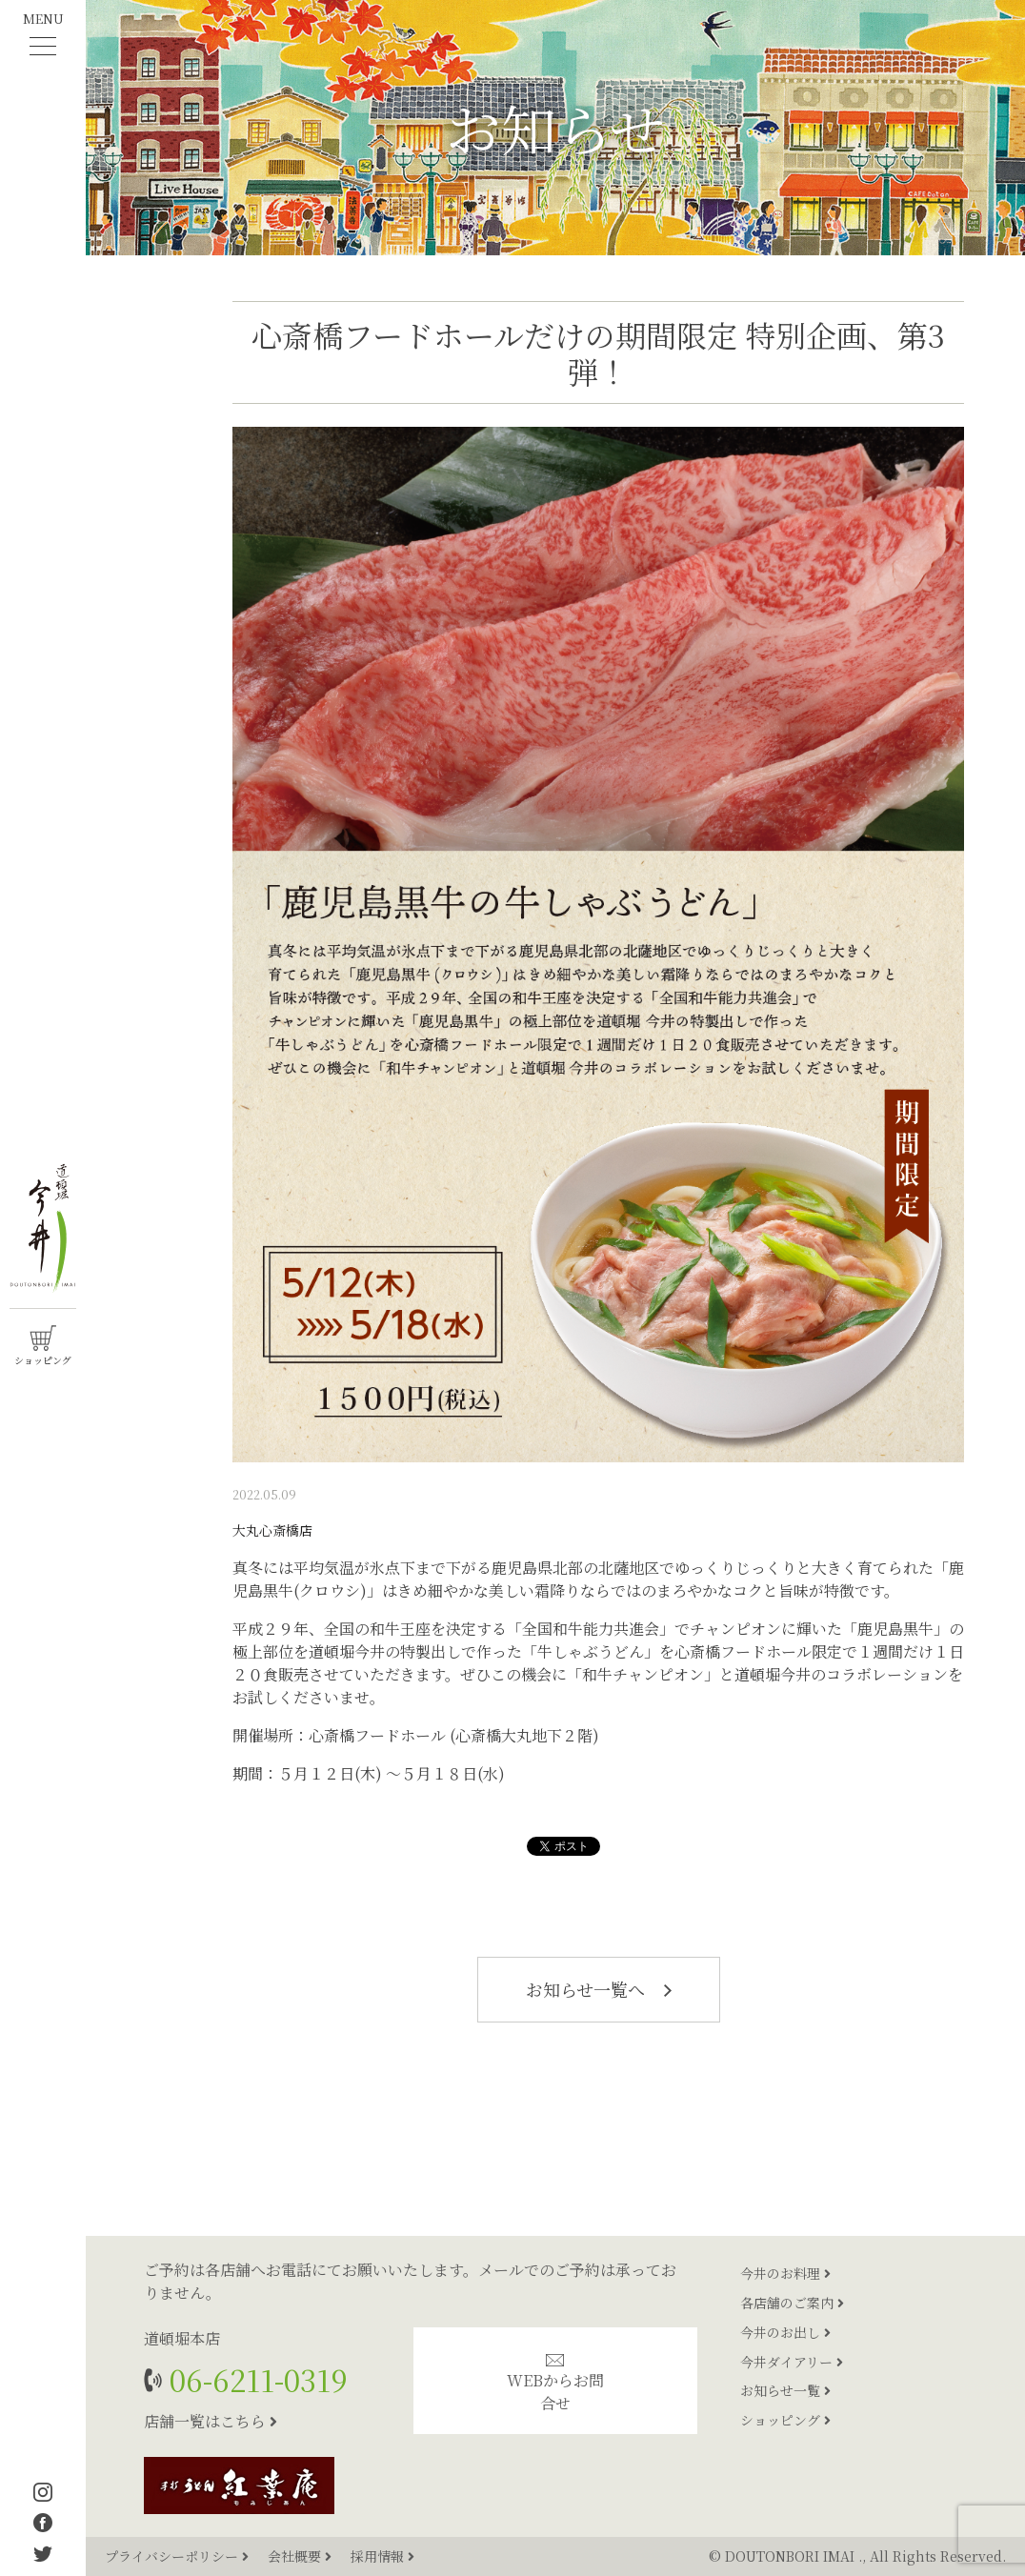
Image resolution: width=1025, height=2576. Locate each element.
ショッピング (785, 2419)
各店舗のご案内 (792, 2302)
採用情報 (382, 2556)
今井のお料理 (785, 2273)
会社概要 (301, 2556)
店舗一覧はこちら (210, 2421)
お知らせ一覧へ (599, 1989)
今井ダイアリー (791, 2361)
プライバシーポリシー (178, 2556)
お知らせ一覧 (785, 2390)
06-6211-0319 (255, 2379)
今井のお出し (785, 2332)
